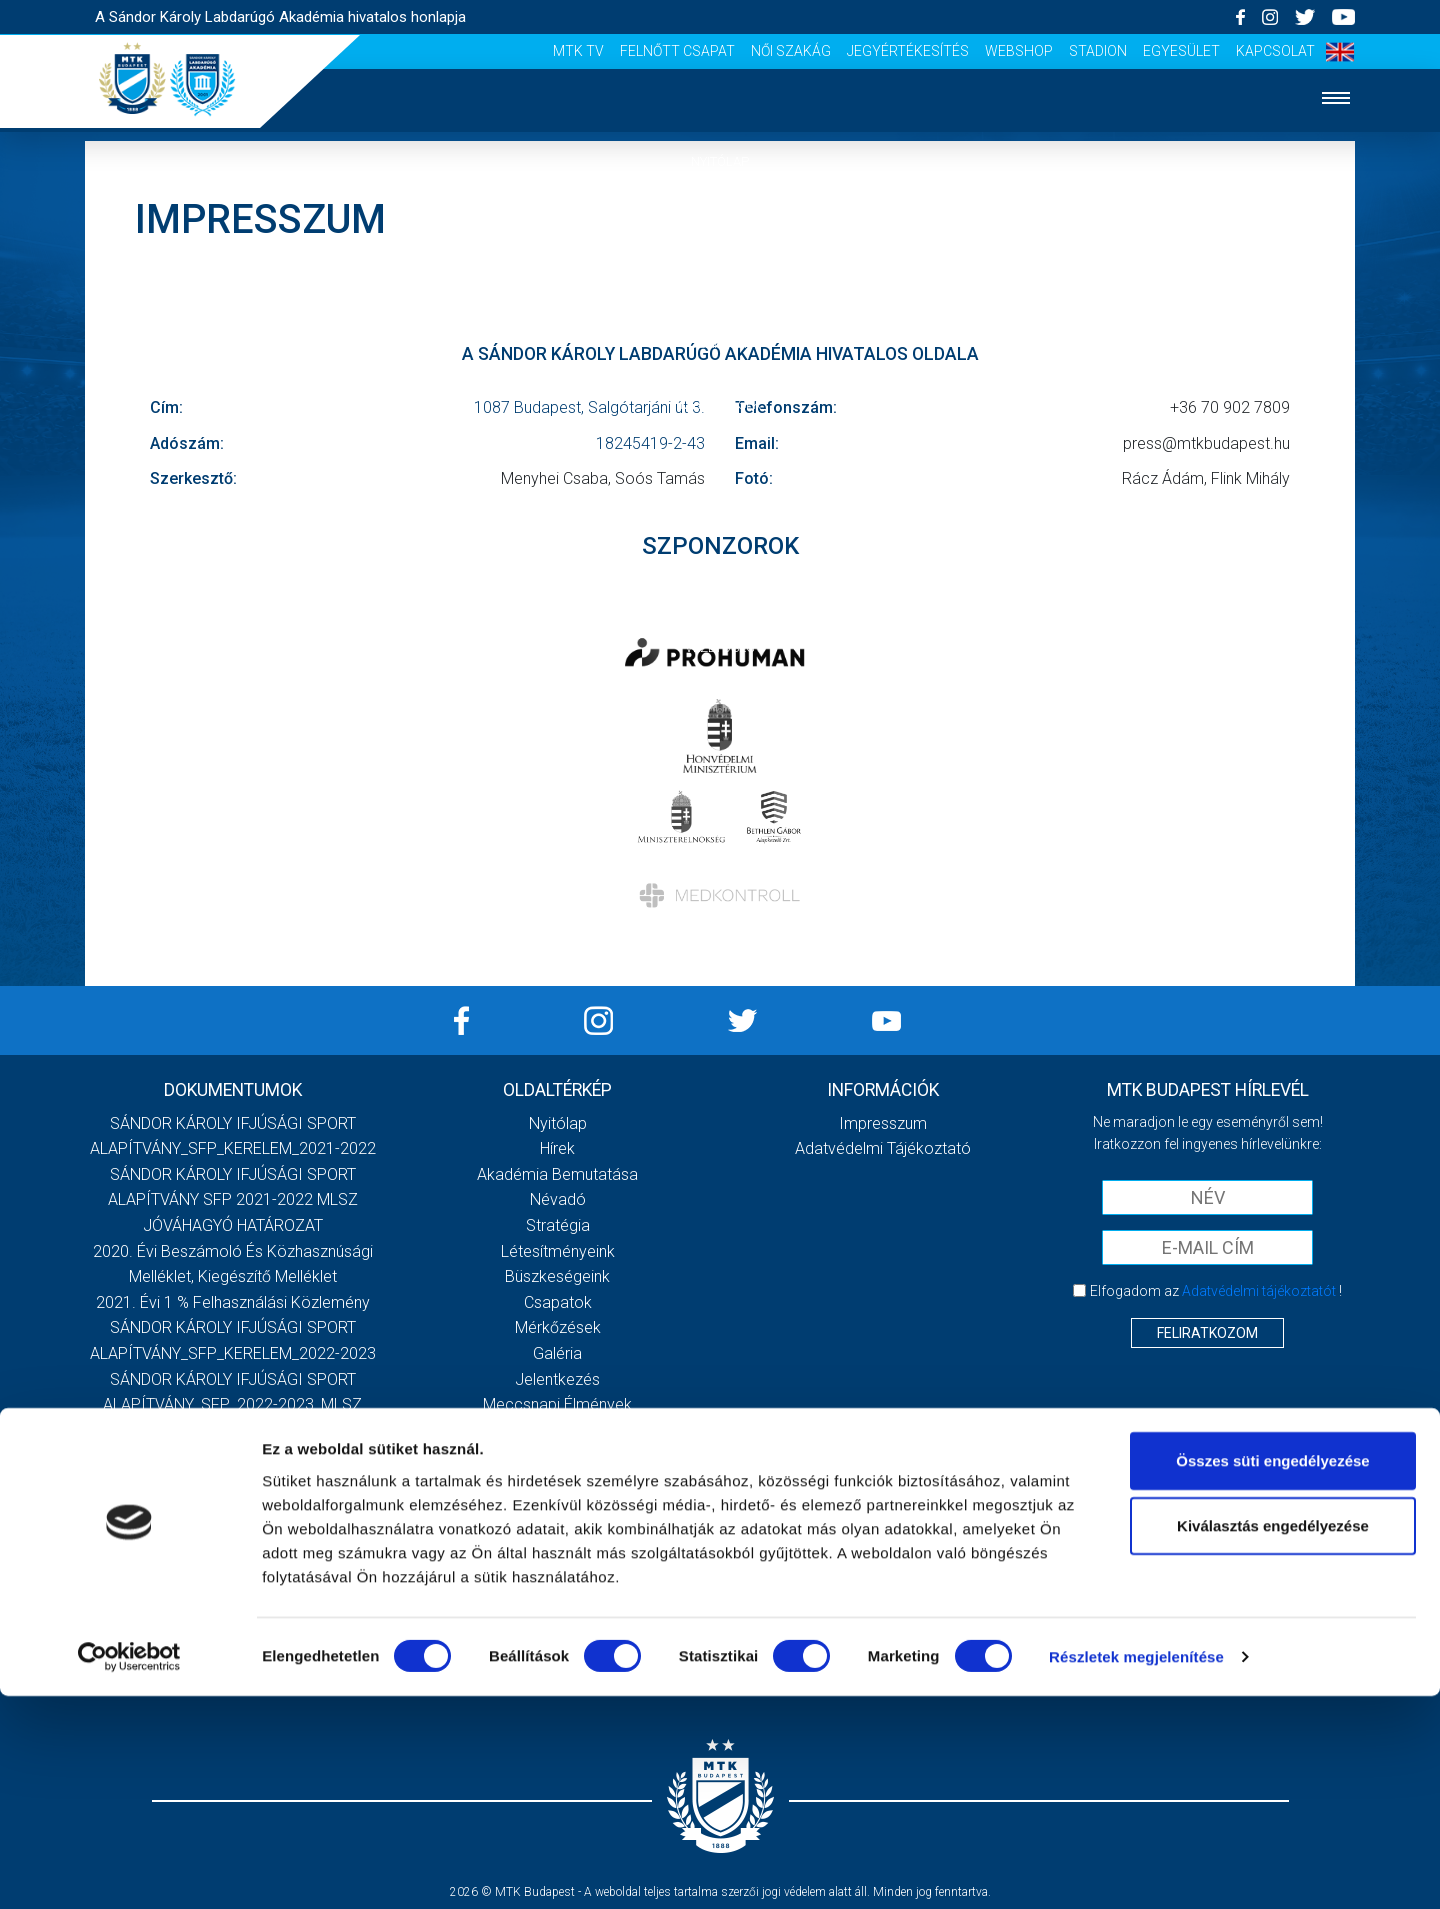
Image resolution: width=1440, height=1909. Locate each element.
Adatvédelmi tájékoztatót (1259, 1291)
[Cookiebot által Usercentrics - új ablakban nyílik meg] (129, 1870)
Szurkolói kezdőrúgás (557, 1430)
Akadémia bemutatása (557, 1174)
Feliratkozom (1207, 1333)
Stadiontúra (557, 1455)
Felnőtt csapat (677, 51)
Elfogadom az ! (1216, 1291)
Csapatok (720, 343)
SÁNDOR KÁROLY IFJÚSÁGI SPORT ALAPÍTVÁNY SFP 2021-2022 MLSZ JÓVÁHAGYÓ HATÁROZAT (233, 1200)
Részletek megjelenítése (1136, 1869)
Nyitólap (720, 161)
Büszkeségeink (557, 1276)
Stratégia (558, 1225)
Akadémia (720, 283)
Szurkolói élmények (720, 587)
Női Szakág (791, 51)
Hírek (720, 222)
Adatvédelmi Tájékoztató (883, 1148)
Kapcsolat (1275, 51)
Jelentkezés (720, 526)
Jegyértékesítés (908, 51)
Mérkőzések (720, 404)
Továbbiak (233, 1515)
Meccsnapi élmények (557, 1404)
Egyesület (1181, 51)
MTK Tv (578, 51)
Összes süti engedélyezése (1272, 1672)
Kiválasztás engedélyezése (1273, 1738)
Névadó (558, 1199)
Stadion (1098, 51)
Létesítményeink (558, 1251)
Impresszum (883, 1123)
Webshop (1019, 51)
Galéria (720, 465)
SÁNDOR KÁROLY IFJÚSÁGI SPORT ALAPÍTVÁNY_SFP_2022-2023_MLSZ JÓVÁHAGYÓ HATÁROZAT (232, 1405)
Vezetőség (720, 647)
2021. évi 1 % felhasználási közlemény (233, 1302)
